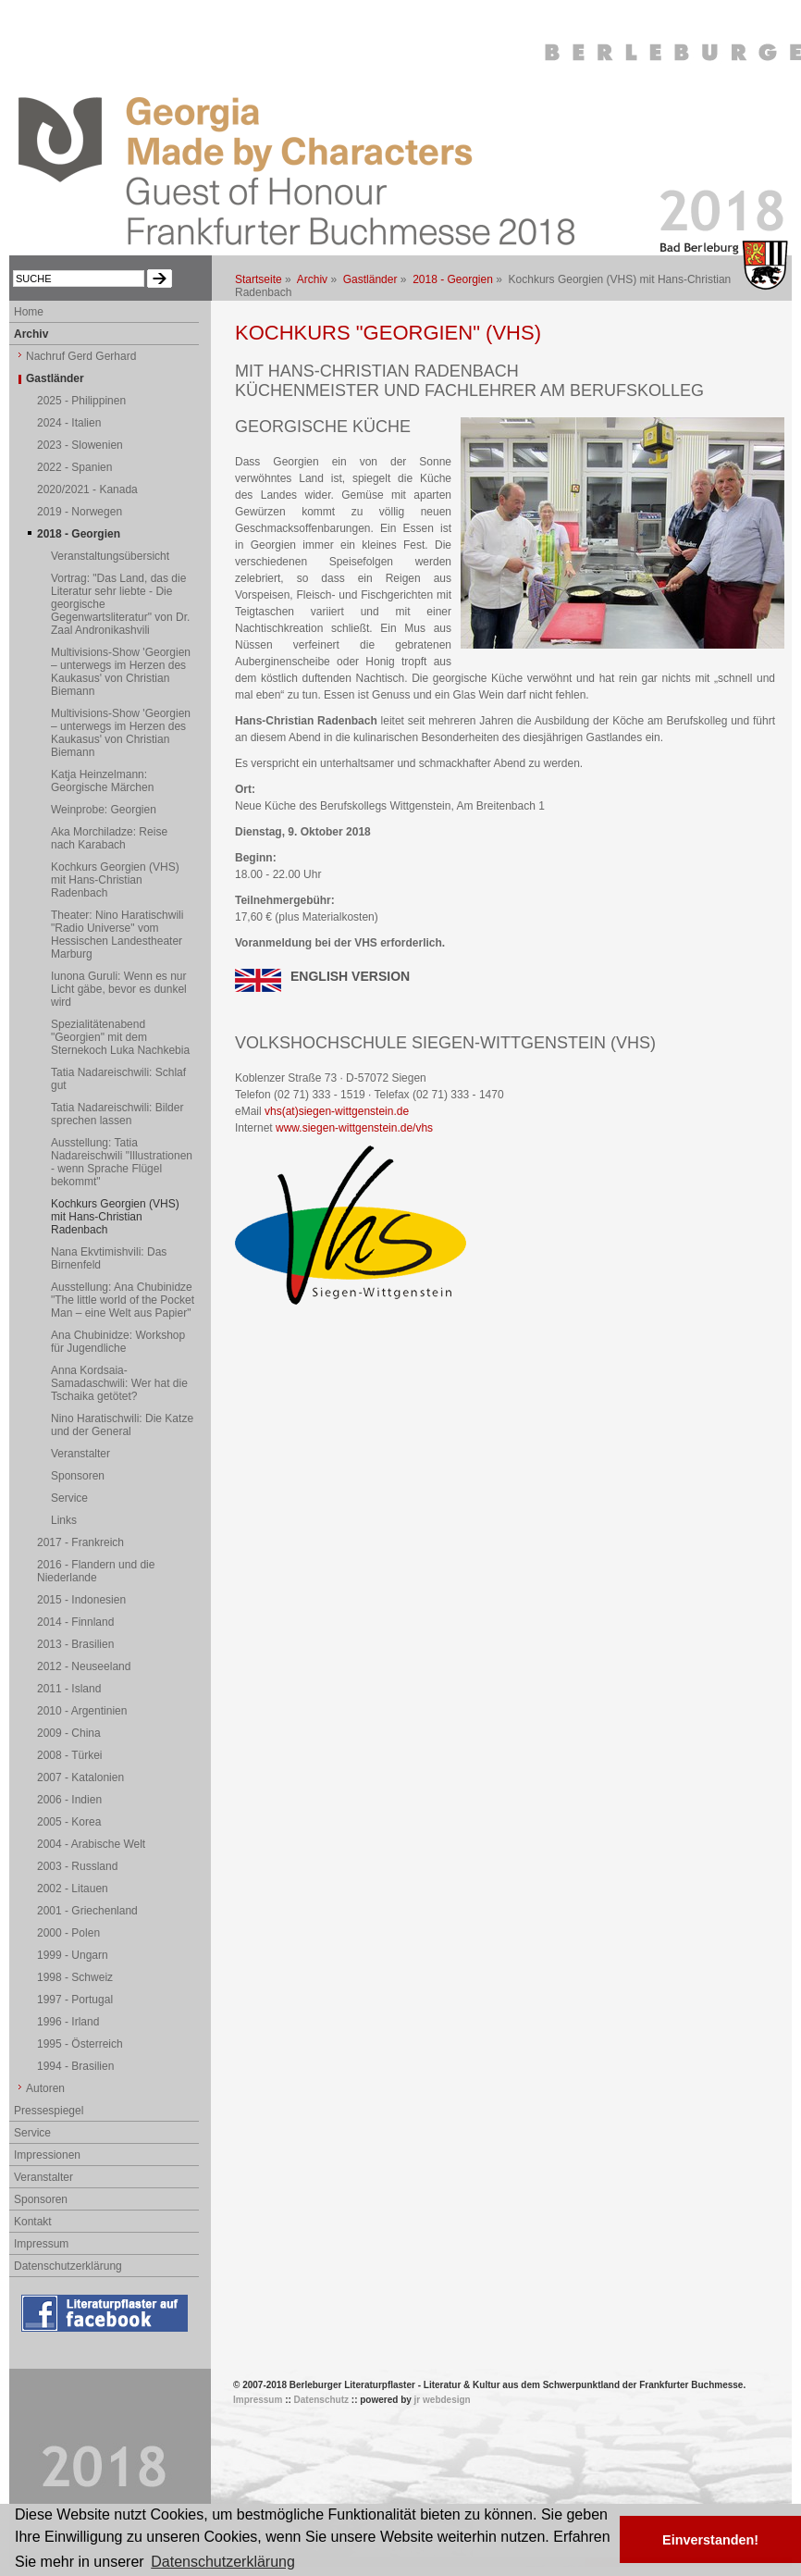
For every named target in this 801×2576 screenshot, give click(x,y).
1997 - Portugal (75, 1999)
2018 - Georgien (453, 279)
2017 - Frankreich (80, 1542)
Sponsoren (78, 1475)
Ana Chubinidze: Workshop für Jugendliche (118, 1342)
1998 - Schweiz (75, 1977)
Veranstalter (80, 1453)
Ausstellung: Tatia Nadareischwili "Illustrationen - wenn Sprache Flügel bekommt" (121, 1162)
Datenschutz (321, 2400)
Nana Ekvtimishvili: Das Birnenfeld (108, 1258)
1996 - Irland (68, 2021)
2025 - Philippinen (81, 400)
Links (64, 1520)
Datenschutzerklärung (68, 2266)
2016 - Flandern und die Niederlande (95, 1571)
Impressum (41, 2243)
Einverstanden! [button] (710, 2540)
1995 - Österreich (80, 2043)
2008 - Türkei (69, 1755)
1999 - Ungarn (72, 1955)
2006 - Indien (69, 1799)
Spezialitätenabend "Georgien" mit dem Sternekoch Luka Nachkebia (120, 1037)
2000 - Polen (68, 1932)
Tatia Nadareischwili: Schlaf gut (118, 1079)
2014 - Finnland (75, 1622)
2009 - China (69, 1733)
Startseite (258, 279)
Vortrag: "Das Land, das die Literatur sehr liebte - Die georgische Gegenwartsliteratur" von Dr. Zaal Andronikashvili (120, 604)
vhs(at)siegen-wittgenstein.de (337, 1111)
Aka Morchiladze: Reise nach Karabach (109, 838)
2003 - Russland (77, 1866)
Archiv (312, 279)
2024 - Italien (69, 422)
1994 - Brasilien (75, 2066)
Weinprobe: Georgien (103, 809)
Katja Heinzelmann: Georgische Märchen (102, 781)
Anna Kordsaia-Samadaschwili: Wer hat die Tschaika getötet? (119, 1383)
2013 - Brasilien (75, 1644)
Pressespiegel (48, 2110)
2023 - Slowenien (80, 445)
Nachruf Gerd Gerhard (81, 356)
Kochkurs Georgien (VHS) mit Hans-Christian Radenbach (115, 880)
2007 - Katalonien (80, 1777)
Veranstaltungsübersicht (110, 556)
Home (28, 311)
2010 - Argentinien (82, 1710)
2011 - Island (69, 1688)
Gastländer (370, 279)
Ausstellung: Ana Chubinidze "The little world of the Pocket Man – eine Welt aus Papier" (122, 1300)
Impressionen (47, 2155)
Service (69, 1498)
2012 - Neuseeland (83, 1666)
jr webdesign (442, 2400)
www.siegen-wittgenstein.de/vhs (354, 1127)
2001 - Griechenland (87, 1910)
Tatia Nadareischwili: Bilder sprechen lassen (117, 1114)
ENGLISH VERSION (350, 976)
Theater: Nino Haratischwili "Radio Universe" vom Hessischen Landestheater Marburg (117, 934)
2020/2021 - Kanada (87, 489)
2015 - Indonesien (81, 1599)
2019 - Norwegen (79, 511)
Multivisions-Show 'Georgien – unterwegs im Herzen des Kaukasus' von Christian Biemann (121, 672)
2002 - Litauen (72, 1888)
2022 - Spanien (74, 467)
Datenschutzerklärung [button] (223, 2562)
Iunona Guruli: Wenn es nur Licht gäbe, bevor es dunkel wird (119, 989)
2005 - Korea (69, 1821)
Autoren (45, 2088)
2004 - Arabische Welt (91, 1844)
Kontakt (33, 2221)
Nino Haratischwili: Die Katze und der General (122, 1425)
